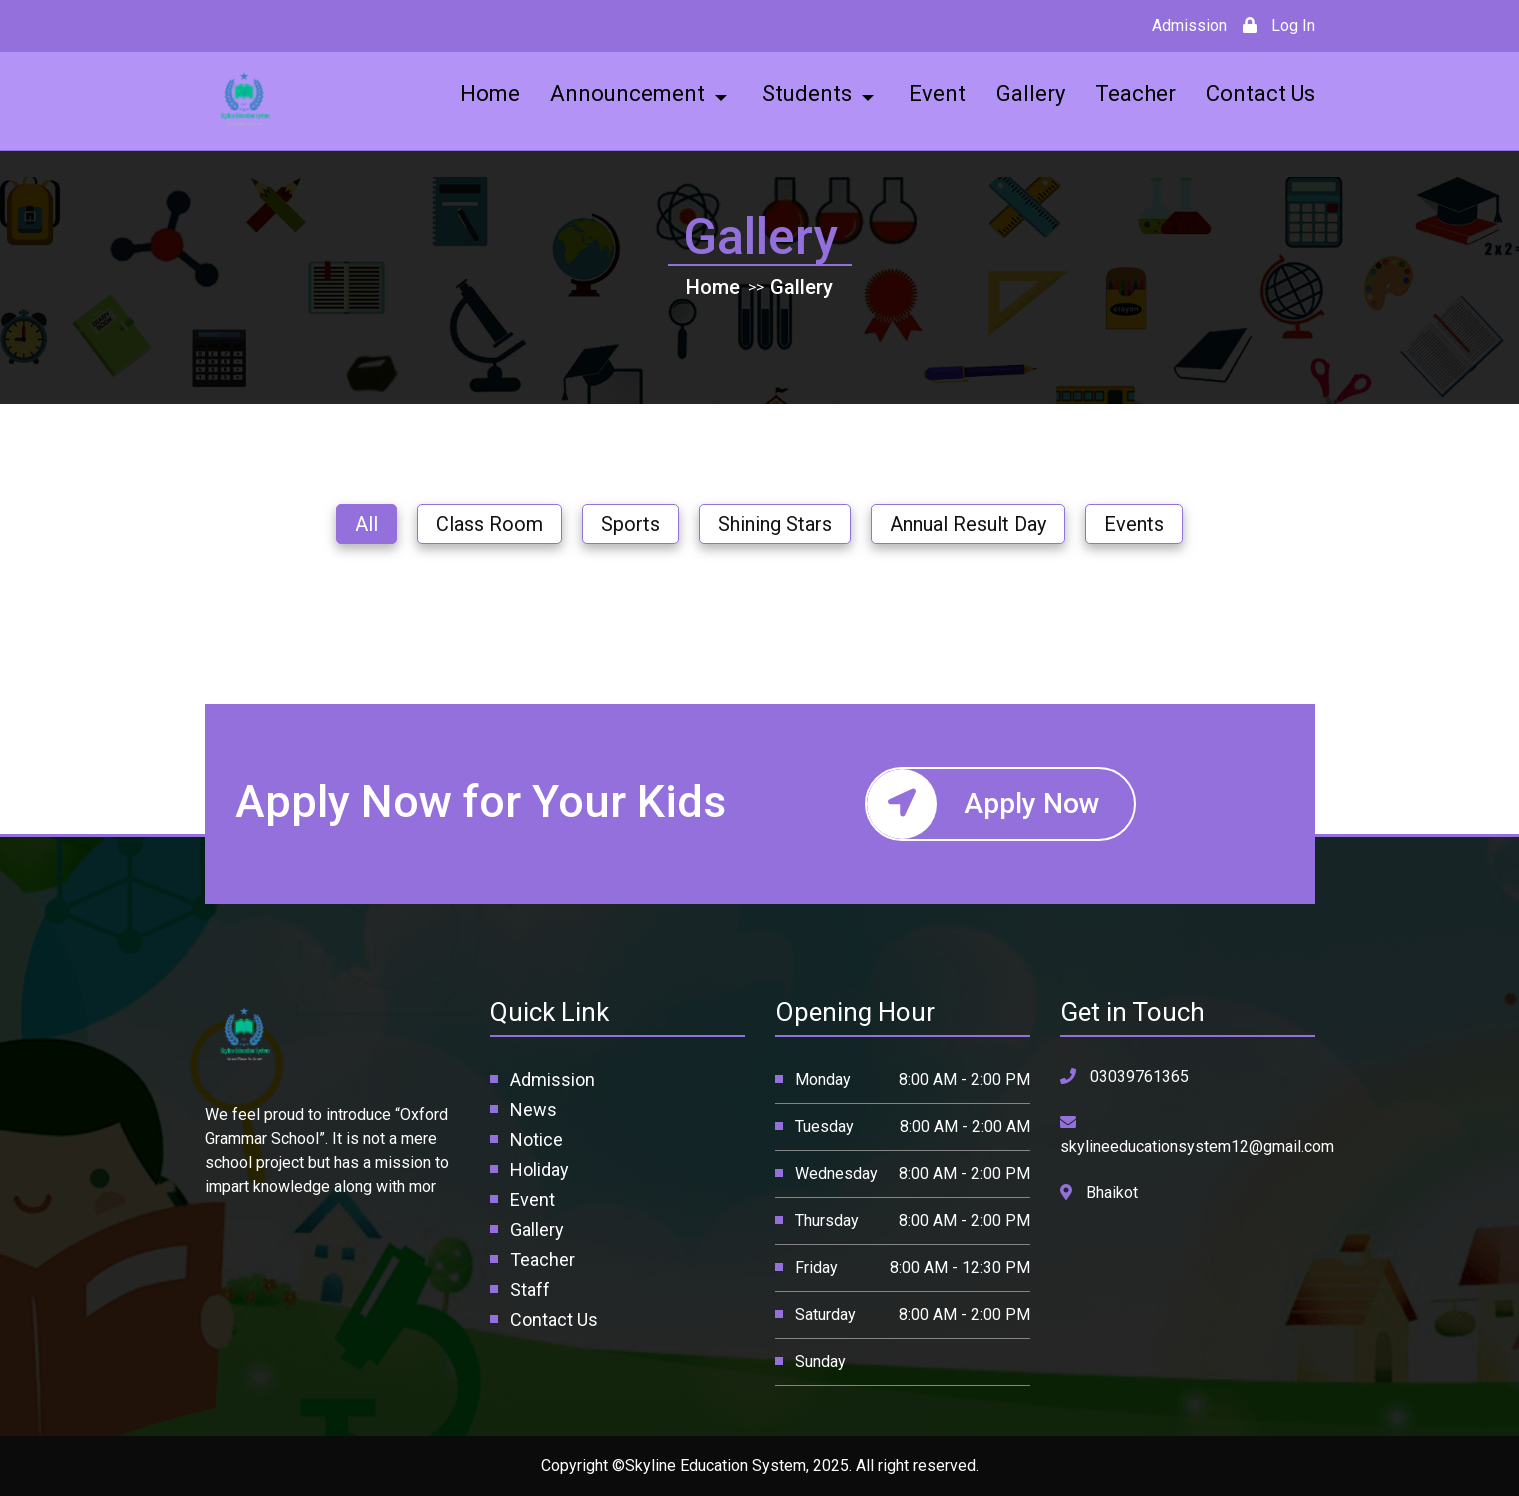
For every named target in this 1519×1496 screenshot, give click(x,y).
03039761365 (1124, 1076)
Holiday (539, 1169)
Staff (530, 1289)
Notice (536, 1139)
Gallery (801, 287)
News (533, 1109)
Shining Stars (775, 524)
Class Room (489, 524)
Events (1134, 524)
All (366, 524)
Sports (630, 524)
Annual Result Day (968, 524)
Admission (1191, 25)
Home (713, 287)
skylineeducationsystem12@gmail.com (1197, 1134)
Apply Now (983, 804)
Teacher (542, 1259)
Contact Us (554, 1319)
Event (532, 1199)
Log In (1279, 25)
